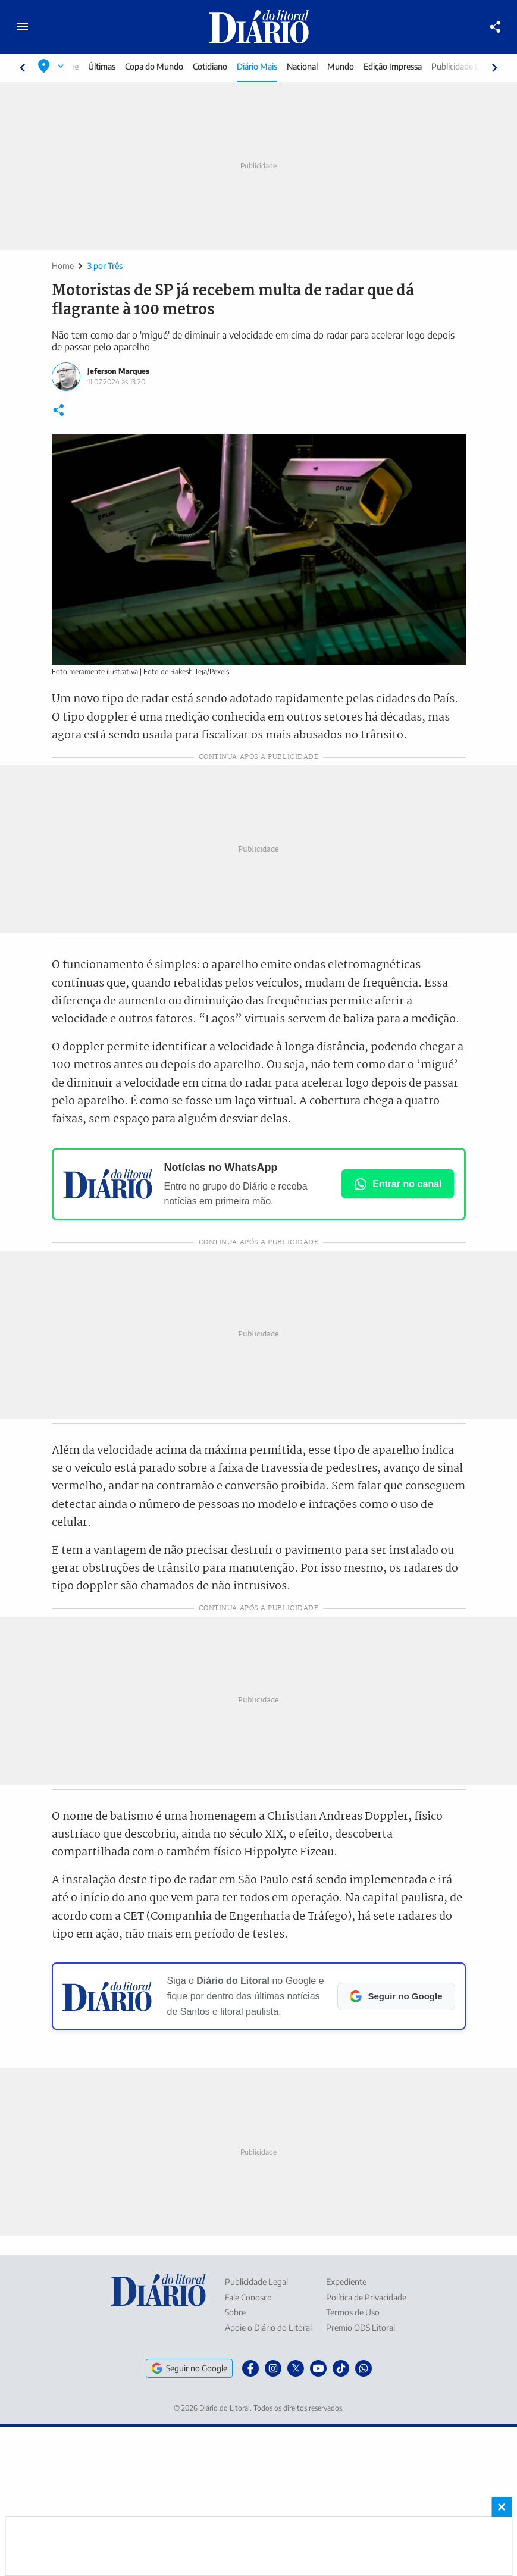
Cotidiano (211, 66)
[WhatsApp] (363, 2368)
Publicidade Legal (464, 66)
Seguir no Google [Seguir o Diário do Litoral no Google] (189, 2368)
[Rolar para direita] (494, 68)
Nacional (303, 66)
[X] (295, 2368)
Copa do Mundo (155, 66)
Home (63, 266)
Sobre (235, 2312)
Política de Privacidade (366, 2297)
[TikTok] (341, 2368)
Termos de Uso (353, 2312)
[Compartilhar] (495, 27)
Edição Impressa (394, 66)
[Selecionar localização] (51, 66)
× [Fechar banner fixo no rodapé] (501, 2507)
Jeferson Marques (118, 371)
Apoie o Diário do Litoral (268, 2328)
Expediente (346, 2282)
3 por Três (105, 266)
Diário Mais (258, 66)
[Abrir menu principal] (22, 26)
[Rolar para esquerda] (22, 68)
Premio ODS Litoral (360, 2328)
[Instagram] (273, 2368)
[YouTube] (318, 2368)
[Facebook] (250, 2368)
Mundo (341, 66)
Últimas (103, 66)
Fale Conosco (248, 2297)
